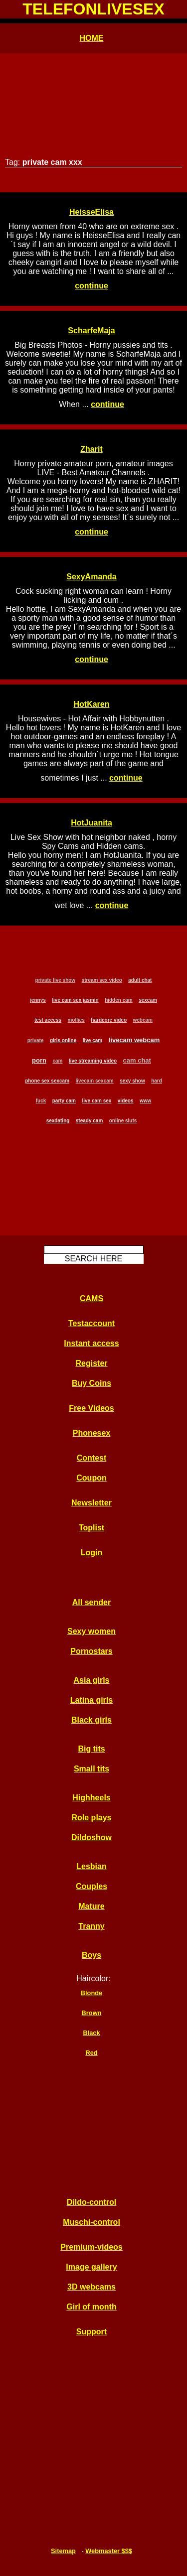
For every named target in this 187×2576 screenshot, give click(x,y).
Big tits (91, 1749)
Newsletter (91, 1502)
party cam (64, 1100)
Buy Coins (91, 1383)
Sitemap (63, 2551)
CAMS (91, 1298)
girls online (63, 1040)
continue (91, 285)
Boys (91, 1955)
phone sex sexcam (47, 1081)
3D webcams (91, 2287)
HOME (92, 38)
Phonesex (92, 1433)
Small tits (91, 1768)
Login (92, 1552)
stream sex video (102, 980)
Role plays (91, 1817)
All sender (91, 1602)
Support (91, 2331)
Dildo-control (92, 2202)
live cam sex (96, 1100)
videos (126, 1100)
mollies (75, 1020)
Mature (91, 1906)
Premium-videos (91, 2247)
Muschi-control (91, 2222)
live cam (92, 1040)
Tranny (91, 1926)
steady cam (89, 1120)
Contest (92, 1458)
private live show (55, 980)
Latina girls (91, 1700)
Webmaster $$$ (108, 2551)
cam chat (137, 1060)
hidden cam (119, 1000)
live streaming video (93, 1061)
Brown (92, 2013)
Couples (91, 1886)
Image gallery (91, 2267)
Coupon (91, 1478)
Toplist (91, 1527)
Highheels (91, 1797)
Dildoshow (91, 1837)
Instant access (91, 1343)
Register (91, 1363)
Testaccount (91, 1323)
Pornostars (91, 1651)
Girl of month (91, 2307)
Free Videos (91, 1408)
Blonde (91, 1993)
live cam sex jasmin (75, 1000)
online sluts (123, 1120)
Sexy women (91, 1631)
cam (57, 1061)
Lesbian (91, 1866)
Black (91, 2032)
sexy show (132, 1081)
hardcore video (109, 1020)
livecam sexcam (95, 1081)
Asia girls (91, 1680)
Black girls (91, 1720)
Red (91, 2052)
